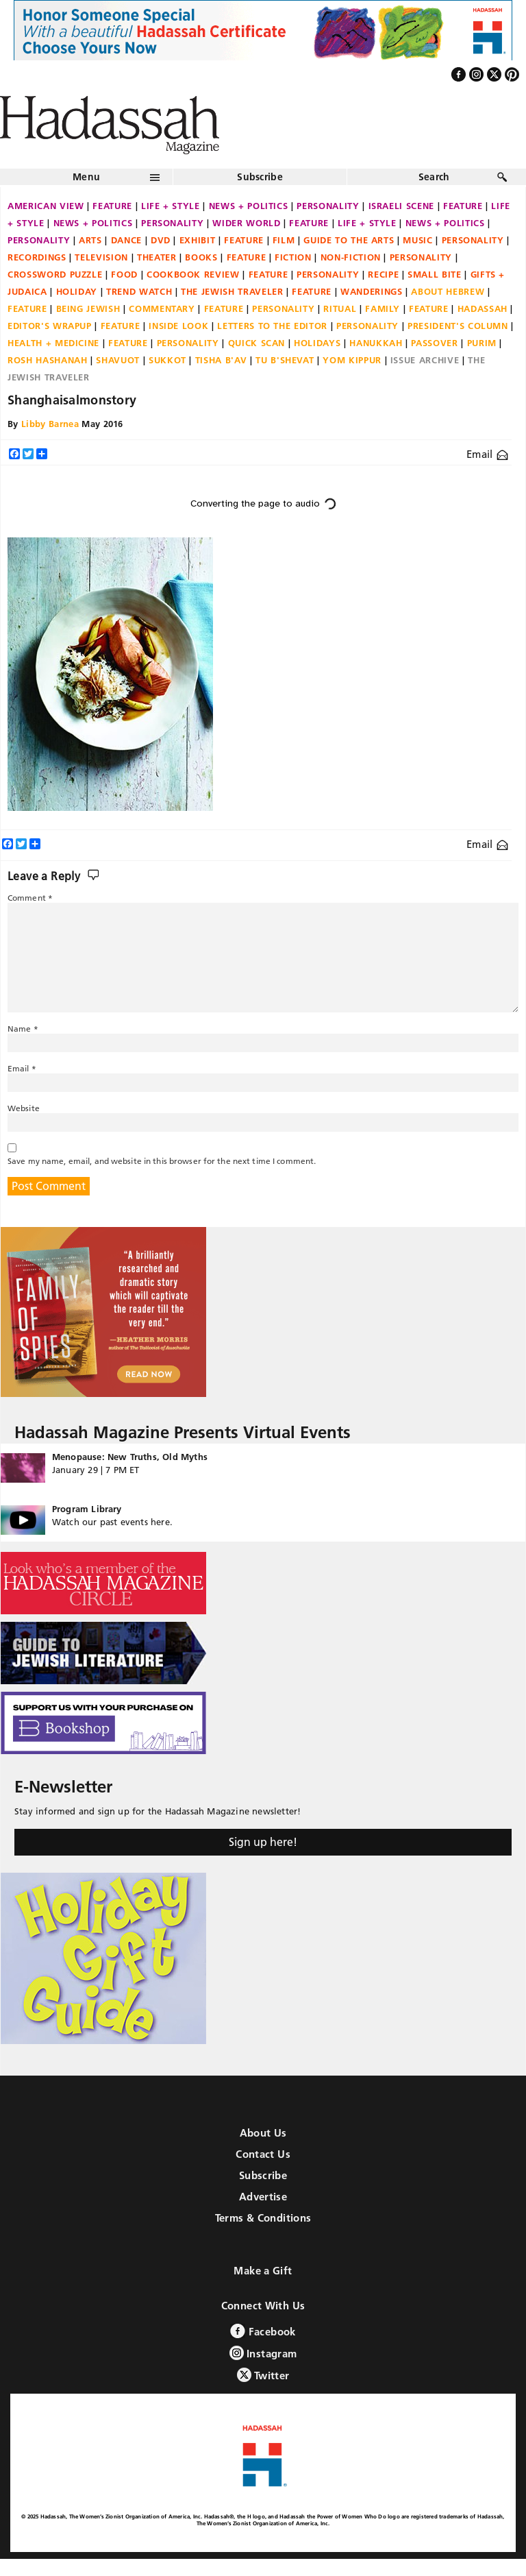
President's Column (458, 325)
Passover (434, 342)
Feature (112, 205)
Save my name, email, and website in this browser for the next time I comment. (162, 1161)
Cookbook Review (193, 274)
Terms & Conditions (263, 2217)
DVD (161, 239)
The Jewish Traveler (232, 291)
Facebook (262, 2331)
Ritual (339, 308)
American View (46, 205)
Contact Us (263, 2154)
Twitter (263, 2375)
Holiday (77, 291)
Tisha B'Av (221, 359)
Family (382, 308)
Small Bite (435, 274)
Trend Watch (139, 291)
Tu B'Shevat (284, 359)
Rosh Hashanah (47, 359)
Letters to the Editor (272, 325)
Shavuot (118, 359)
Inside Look (178, 325)
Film (284, 239)
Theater (157, 257)
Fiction (293, 257)
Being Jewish (88, 308)
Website (24, 1108)
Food (124, 274)
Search (434, 177)
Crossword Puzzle (55, 274)
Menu (86, 177)
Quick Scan (257, 342)
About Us (263, 2132)
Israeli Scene (401, 205)
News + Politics (248, 205)
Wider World (246, 222)
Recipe (383, 274)
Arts (90, 239)
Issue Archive (424, 359)
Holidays (317, 342)
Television (101, 257)
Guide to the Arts (348, 239)
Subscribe (260, 177)
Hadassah (483, 308)
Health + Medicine (53, 342)
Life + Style (170, 205)
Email (487, 454)
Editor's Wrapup (50, 325)
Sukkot (167, 359)
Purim (482, 342)
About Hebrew (447, 291)
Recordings (37, 257)
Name (23, 1028)
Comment (30, 897)
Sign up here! (263, 1842)
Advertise (263, 2196)
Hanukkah (375, 342)
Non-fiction (351, 257)
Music (417, 239)
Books (201, 257)
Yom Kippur (352, 359)
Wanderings (371, 291)
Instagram (263, 2353)
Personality (328, 205)
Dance (126, 239)
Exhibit (197, 239)
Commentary (162, 308)
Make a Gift (263, 2270)
